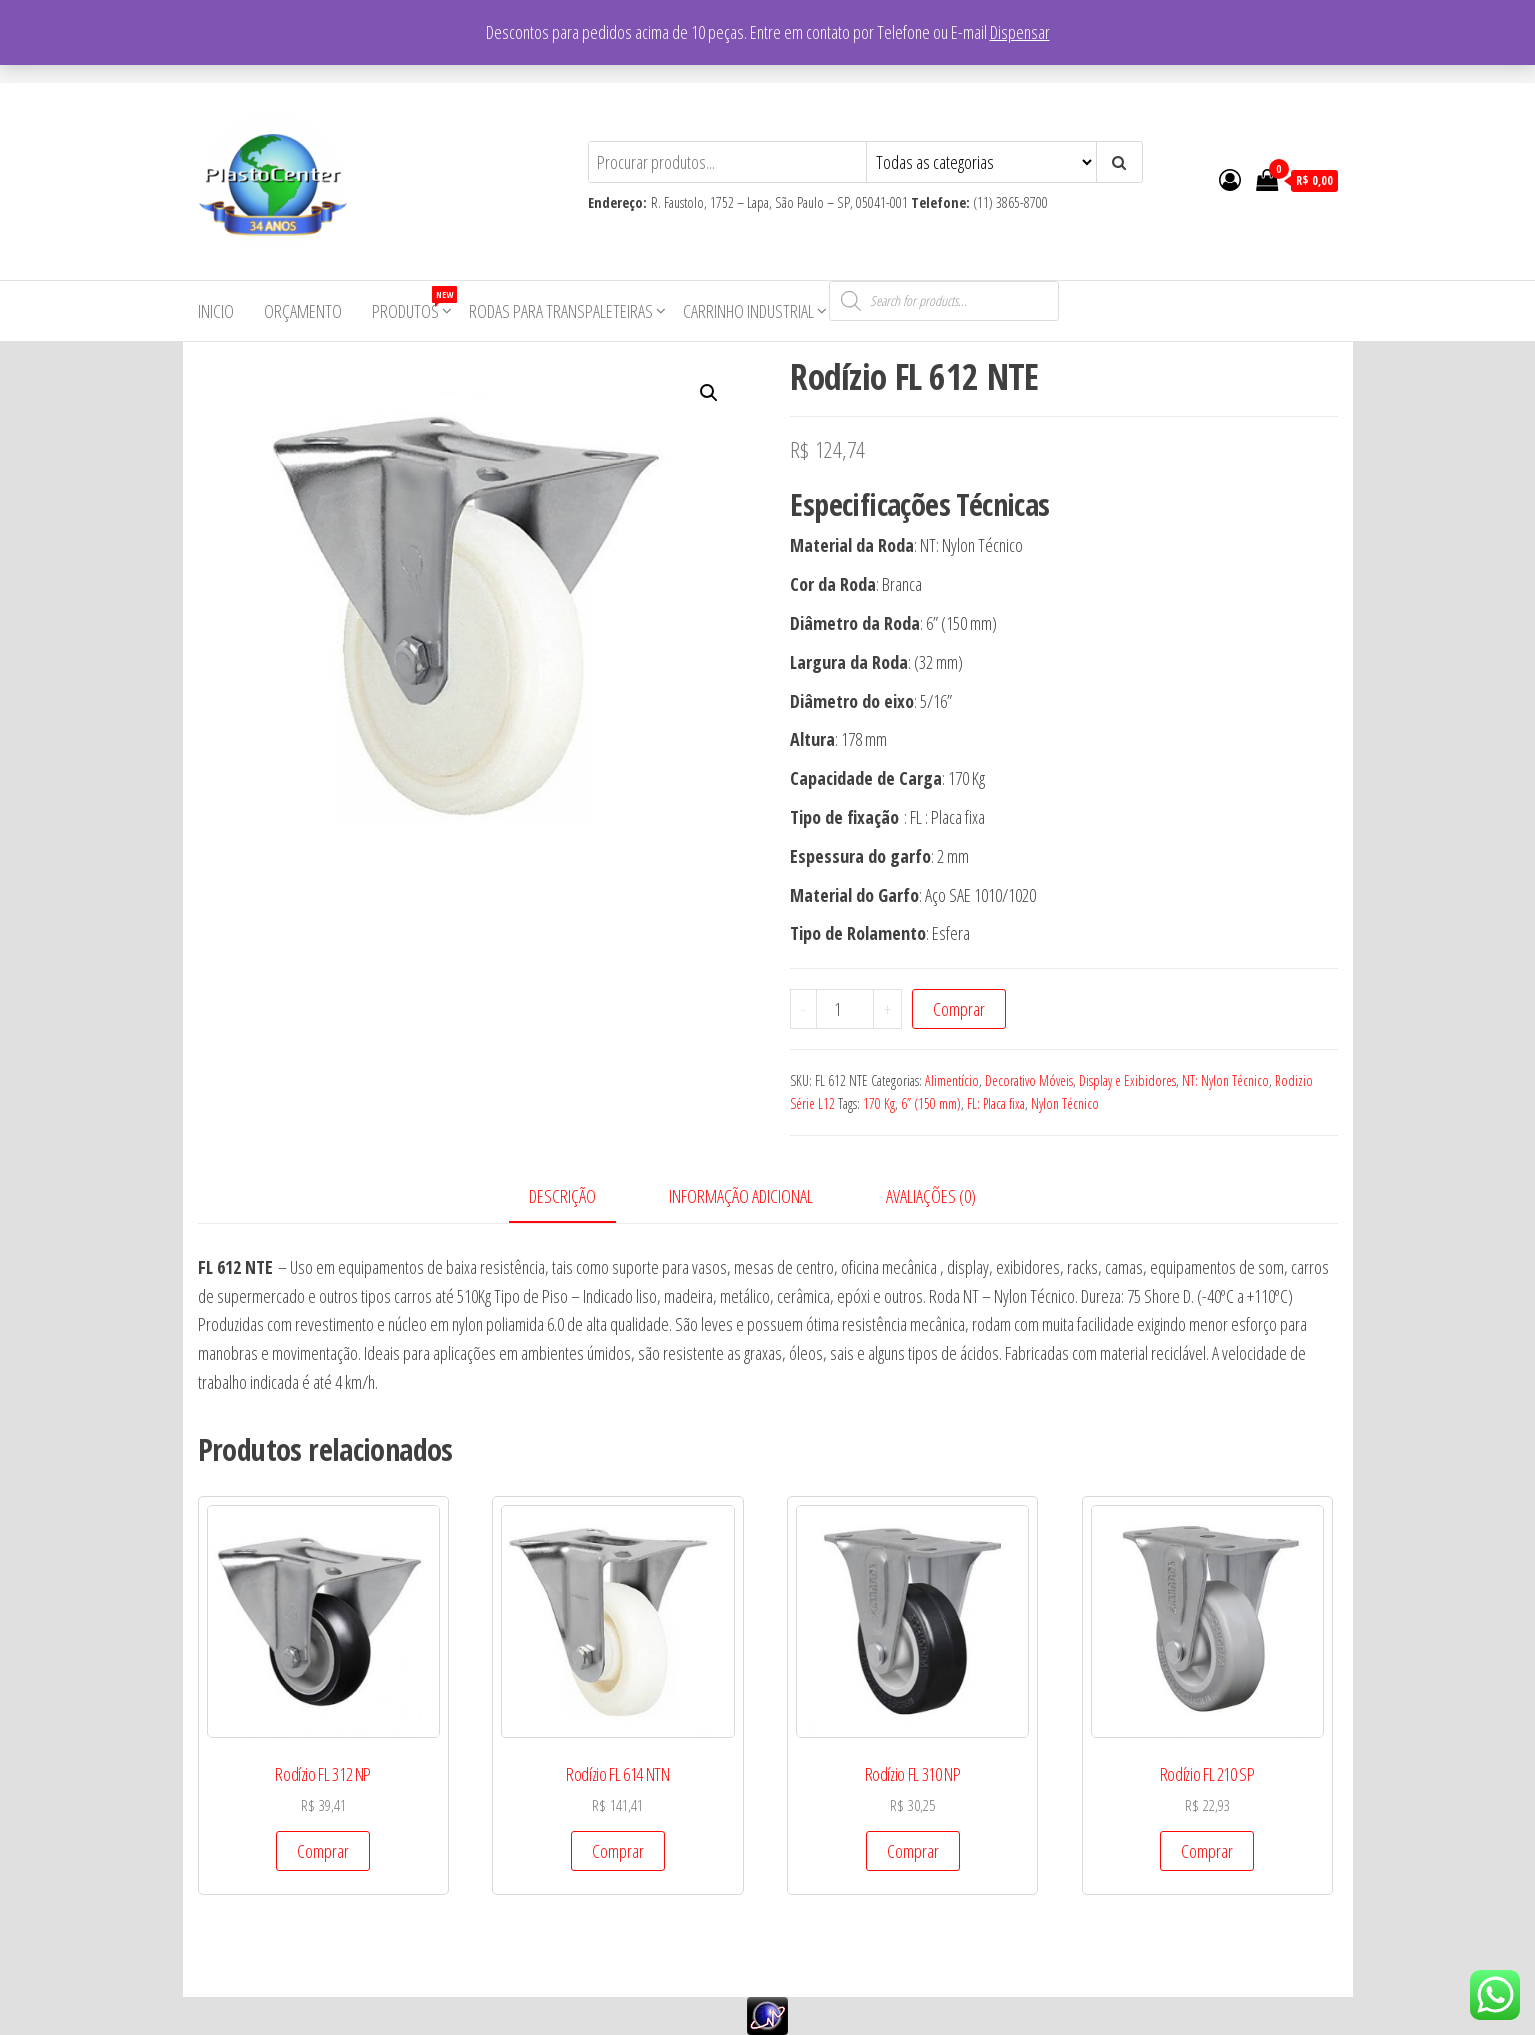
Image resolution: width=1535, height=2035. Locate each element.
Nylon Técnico (1065, 1103)
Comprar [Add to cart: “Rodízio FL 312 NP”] (323, 1851)
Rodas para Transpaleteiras (561, 311)
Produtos (413, 304)
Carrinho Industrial (748, 311)
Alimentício (952, 1080)
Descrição (562, 1196)
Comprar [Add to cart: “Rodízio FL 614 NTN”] (618, 1851)
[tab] (577, 1197)
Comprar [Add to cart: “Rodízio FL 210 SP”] (1207, 1851)
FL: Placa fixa (996, 1103)
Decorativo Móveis (1029, 1080)
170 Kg (879, 1103)
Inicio (216, 311)
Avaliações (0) (931, 1196)
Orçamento (303, 311)
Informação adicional (741, 1196)
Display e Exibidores (1127, 1080)
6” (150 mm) (931, 1103)
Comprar (959, 1009)
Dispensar (1020, 32)
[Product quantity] (845, 1009)
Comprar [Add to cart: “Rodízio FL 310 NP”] (913, 1851)
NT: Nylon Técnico (1225, 1080)
